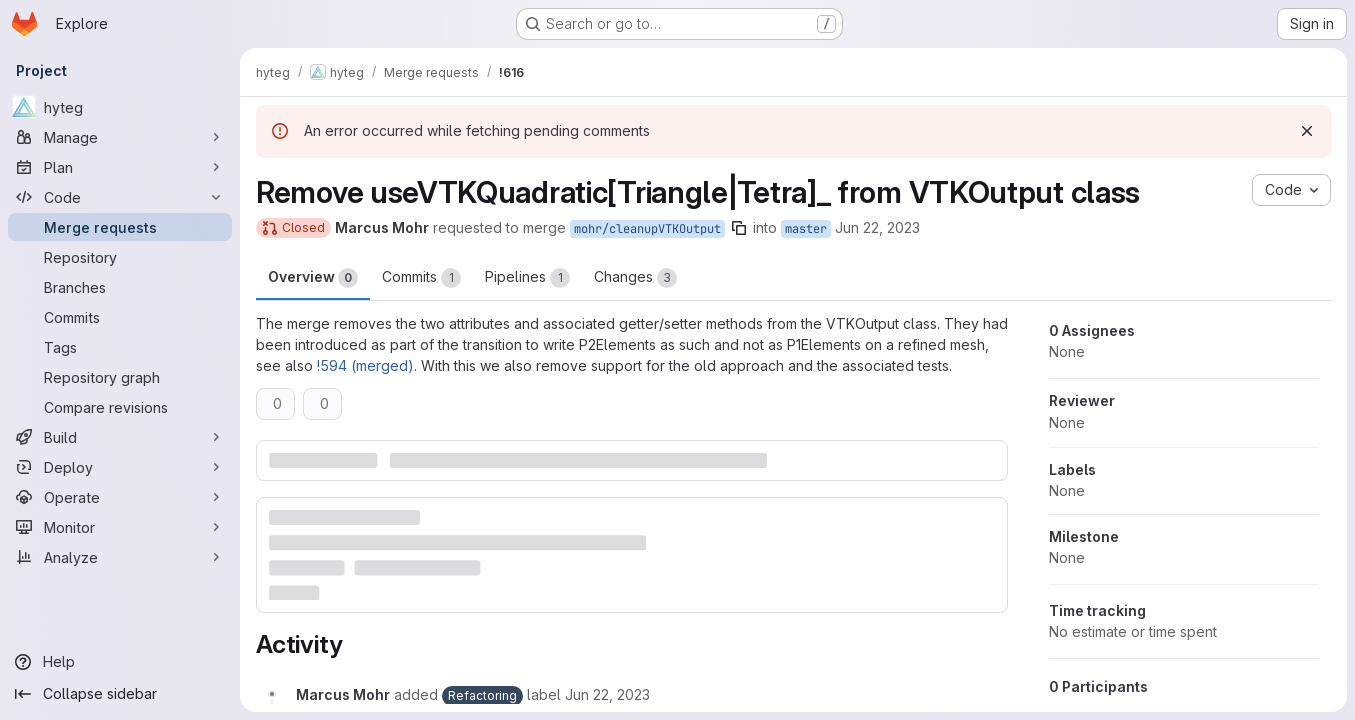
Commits (421, 278)
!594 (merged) (365, 365)
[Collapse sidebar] (120, 694)
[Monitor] (120, 527)
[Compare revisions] (120, 407)
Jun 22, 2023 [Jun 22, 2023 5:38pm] (877, 227)
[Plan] (120, 167)
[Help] (120, 662)
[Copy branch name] (739, 228)
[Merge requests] (120, 227)
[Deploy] (120, 467)
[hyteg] (120, 107)
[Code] (120, 197)
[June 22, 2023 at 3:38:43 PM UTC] (607, 694)
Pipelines (527, 278)
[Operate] (120, 497)
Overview (313, 278)
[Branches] (120, 287)
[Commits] (120, 317)
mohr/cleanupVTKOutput (647, 229)
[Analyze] (120, 557)
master (806, 229)
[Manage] (120, 137)
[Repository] (120, 257)
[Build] (120, 437)
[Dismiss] (1307, 131)
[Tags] (120, 347)
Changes (635, 278)
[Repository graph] (120, 377)
